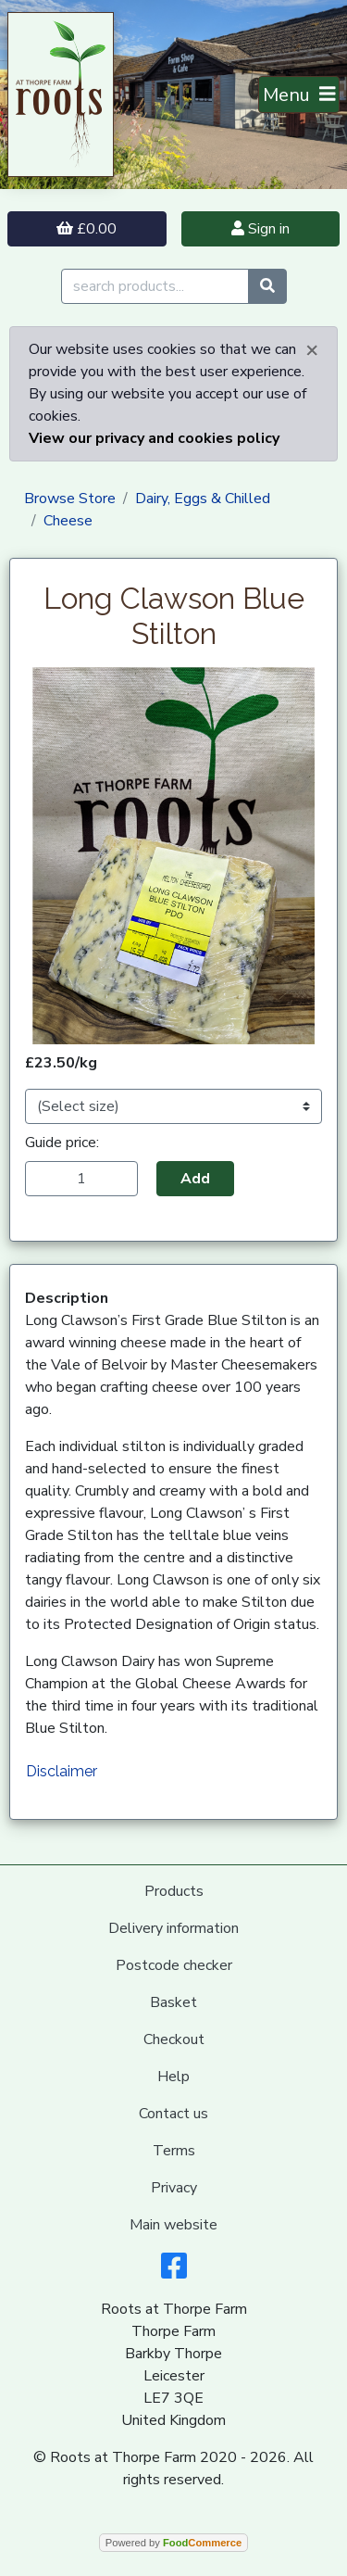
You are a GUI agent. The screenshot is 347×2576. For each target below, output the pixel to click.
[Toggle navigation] (299, 94)
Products (174, 1891)
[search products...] (155, 286)
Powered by (173, 2542)
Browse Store (70, 498)
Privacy (174, 2188)
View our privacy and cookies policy (154, 438)
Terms (174, 2150)
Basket (173, 2002)
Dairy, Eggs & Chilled (202, 498)
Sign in (260, 229)
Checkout (173, 2039)
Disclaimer (61, 1771)
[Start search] (267, 286)
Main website (173, 2225)
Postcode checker (174, 1965)
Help (173, 2076)
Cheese (68, 521)
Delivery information (173, 1928)
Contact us (173, 2113)
